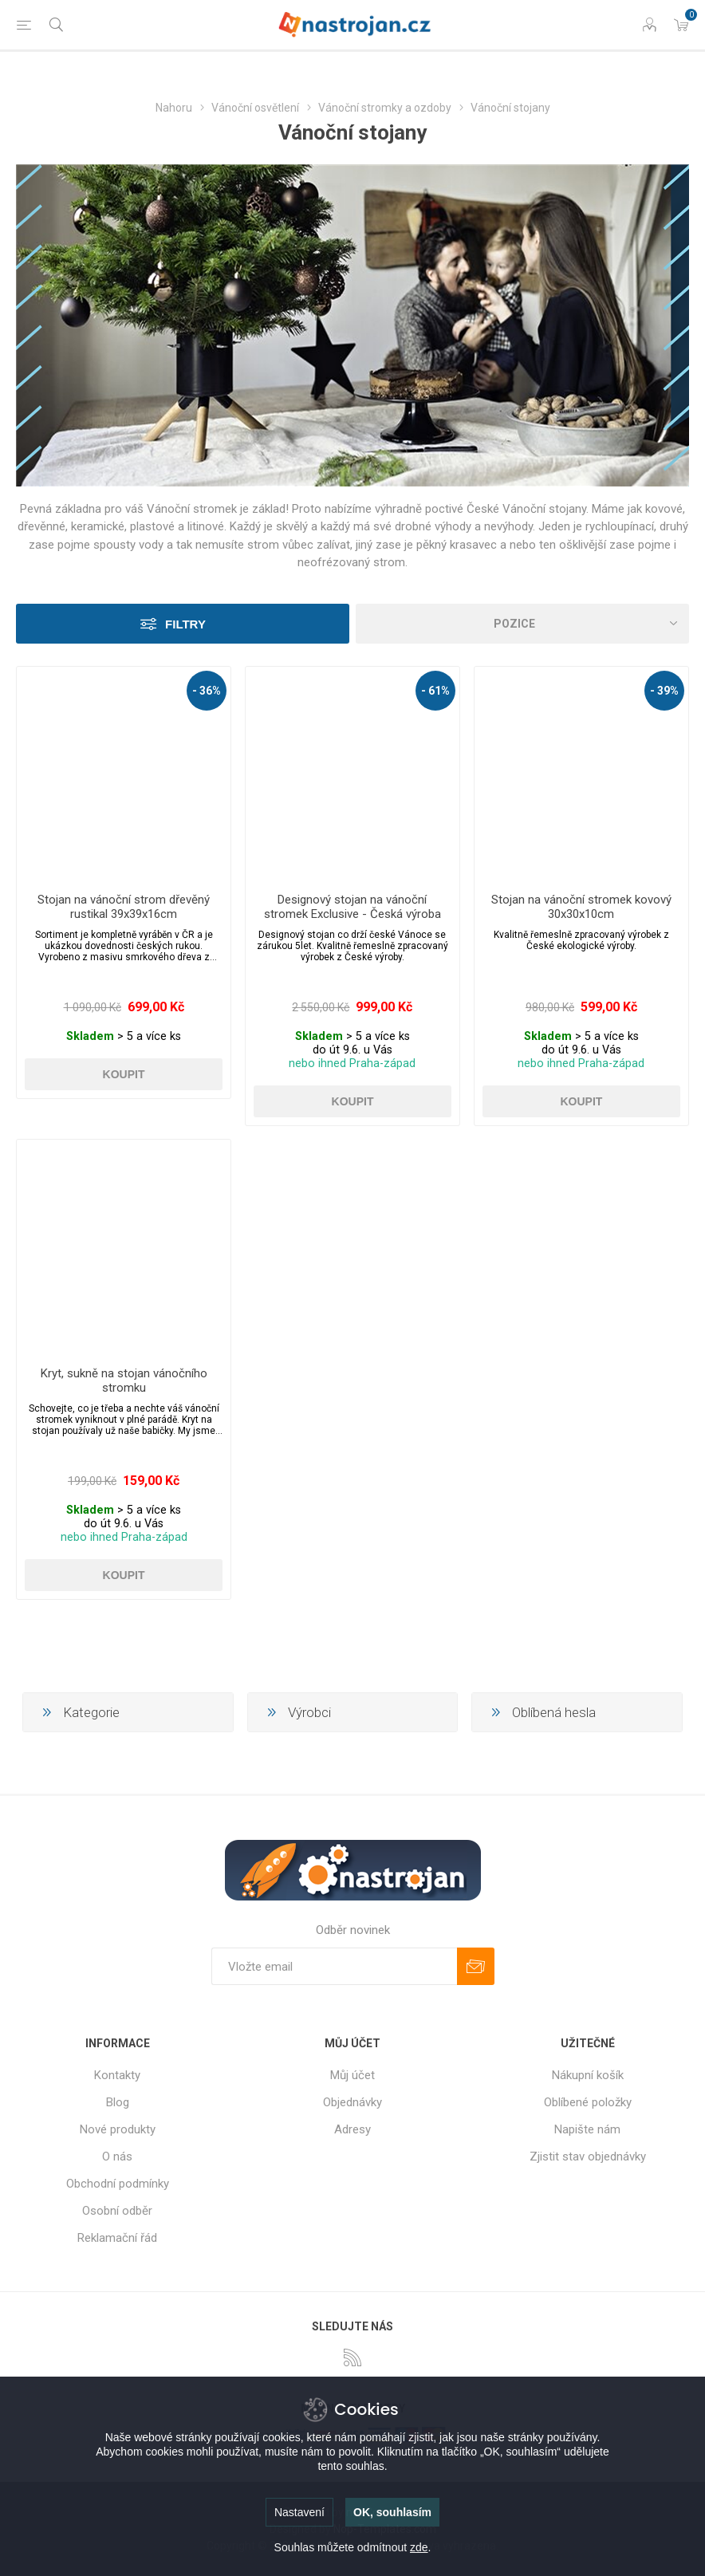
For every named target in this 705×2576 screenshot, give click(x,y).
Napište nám (587, 2129)
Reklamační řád (117, 2238)
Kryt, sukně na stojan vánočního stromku (124, 1380)
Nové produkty (118, 2129)
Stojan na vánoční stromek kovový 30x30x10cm (581, 906)
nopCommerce (384, 2512)
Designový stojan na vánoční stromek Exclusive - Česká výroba (352, 906)
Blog (117, 2102)
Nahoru (174, 107)
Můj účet (352, 2075)
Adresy (352, 2129)
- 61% (435, 690)
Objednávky (352, 2102)
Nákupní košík (588, 2075)
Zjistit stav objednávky (588, 2156)
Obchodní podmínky (117, 2183)
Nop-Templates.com (384, 2529)
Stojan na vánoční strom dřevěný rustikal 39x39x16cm (123, 906)
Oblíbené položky (588, 2102)
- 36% (206, 690)
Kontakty (117, 2075)
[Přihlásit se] (334, 1966)
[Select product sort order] (522, 624)
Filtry (185, 624)
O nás (117, 2156)
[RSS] (352, 2357)
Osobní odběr (117, 2211)
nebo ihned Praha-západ (352, 1063)
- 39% (664, 690)
